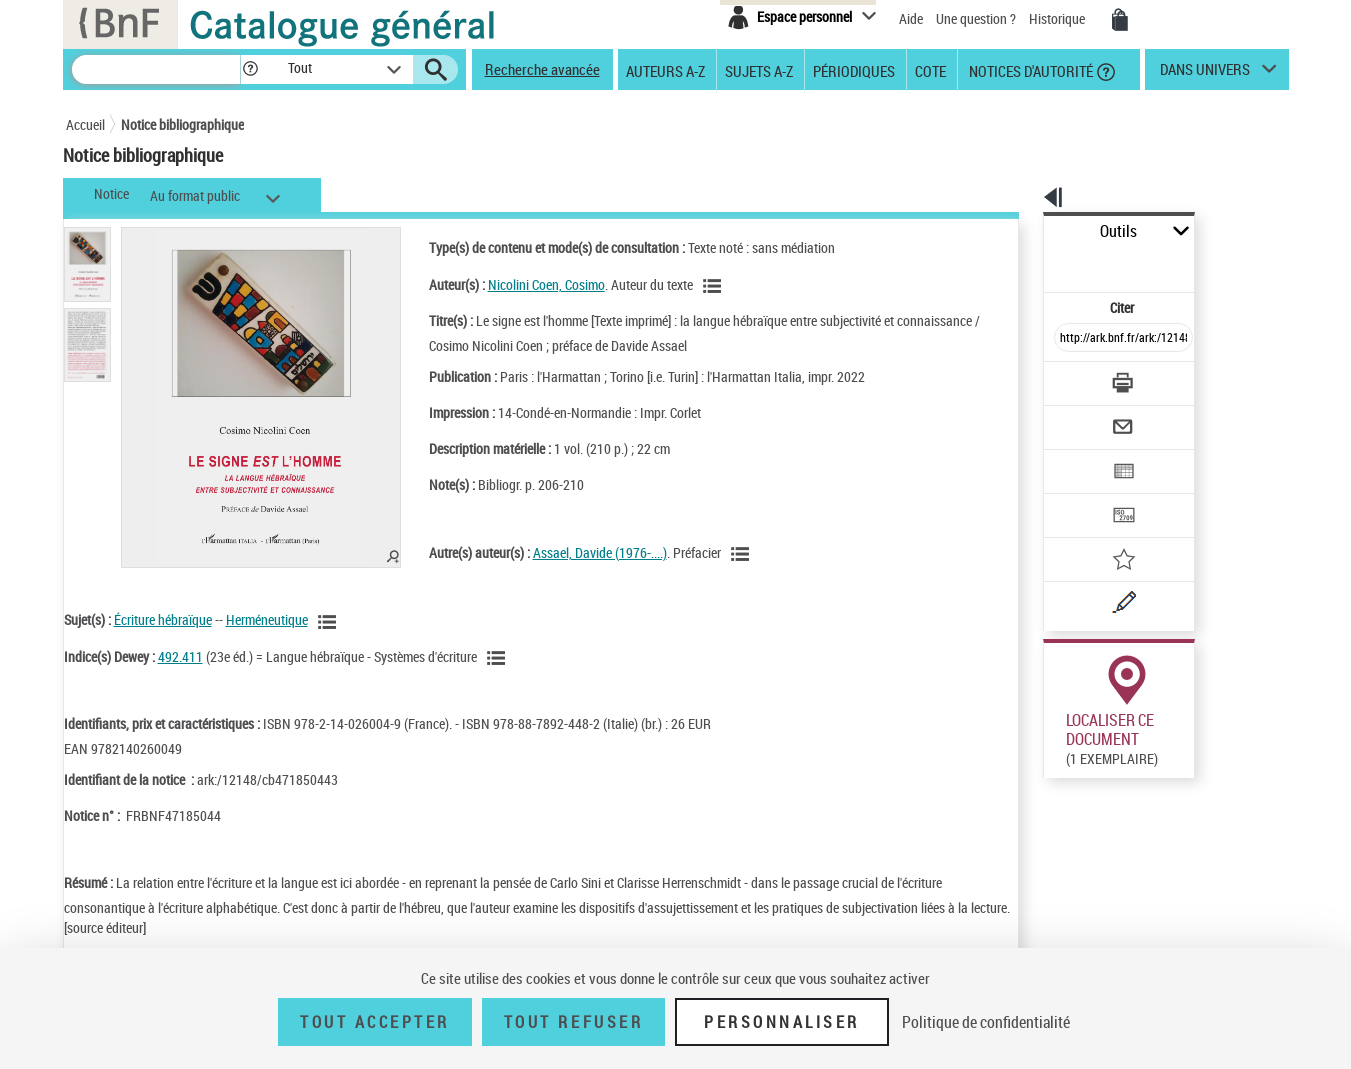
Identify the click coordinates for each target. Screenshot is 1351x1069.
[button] (250, 69)
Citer (1036, 263)
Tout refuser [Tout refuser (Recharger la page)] (573, 1022)
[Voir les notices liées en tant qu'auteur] (688, 286)
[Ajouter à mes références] (1080, 495)
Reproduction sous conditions (1197, 748)
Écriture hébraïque (163, 619)
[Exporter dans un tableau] (1082, 417)
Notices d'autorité (1029, 70)
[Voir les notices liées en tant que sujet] (330, 622)
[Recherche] (156, 69)
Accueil (85, 124)
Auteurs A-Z (665, 70)
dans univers (1205, 74)
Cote (930, 70)
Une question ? (976, 18)
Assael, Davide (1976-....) (573, 552)
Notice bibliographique (182, 124)
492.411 (180, 656)
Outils (1021, 231)
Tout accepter (375, 1022)
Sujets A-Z (759, 70)
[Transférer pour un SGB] (1076, 456)
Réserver (1058, 749)
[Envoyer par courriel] (1067, 378)
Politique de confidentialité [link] (986, 1022)
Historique (1058, 18)
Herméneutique (267, 619)
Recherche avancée (542, 69)
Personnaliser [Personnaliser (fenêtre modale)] (782, 1022)
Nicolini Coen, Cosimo (519, 284)
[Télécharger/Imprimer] (1071, 339)
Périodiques (854, 70)
